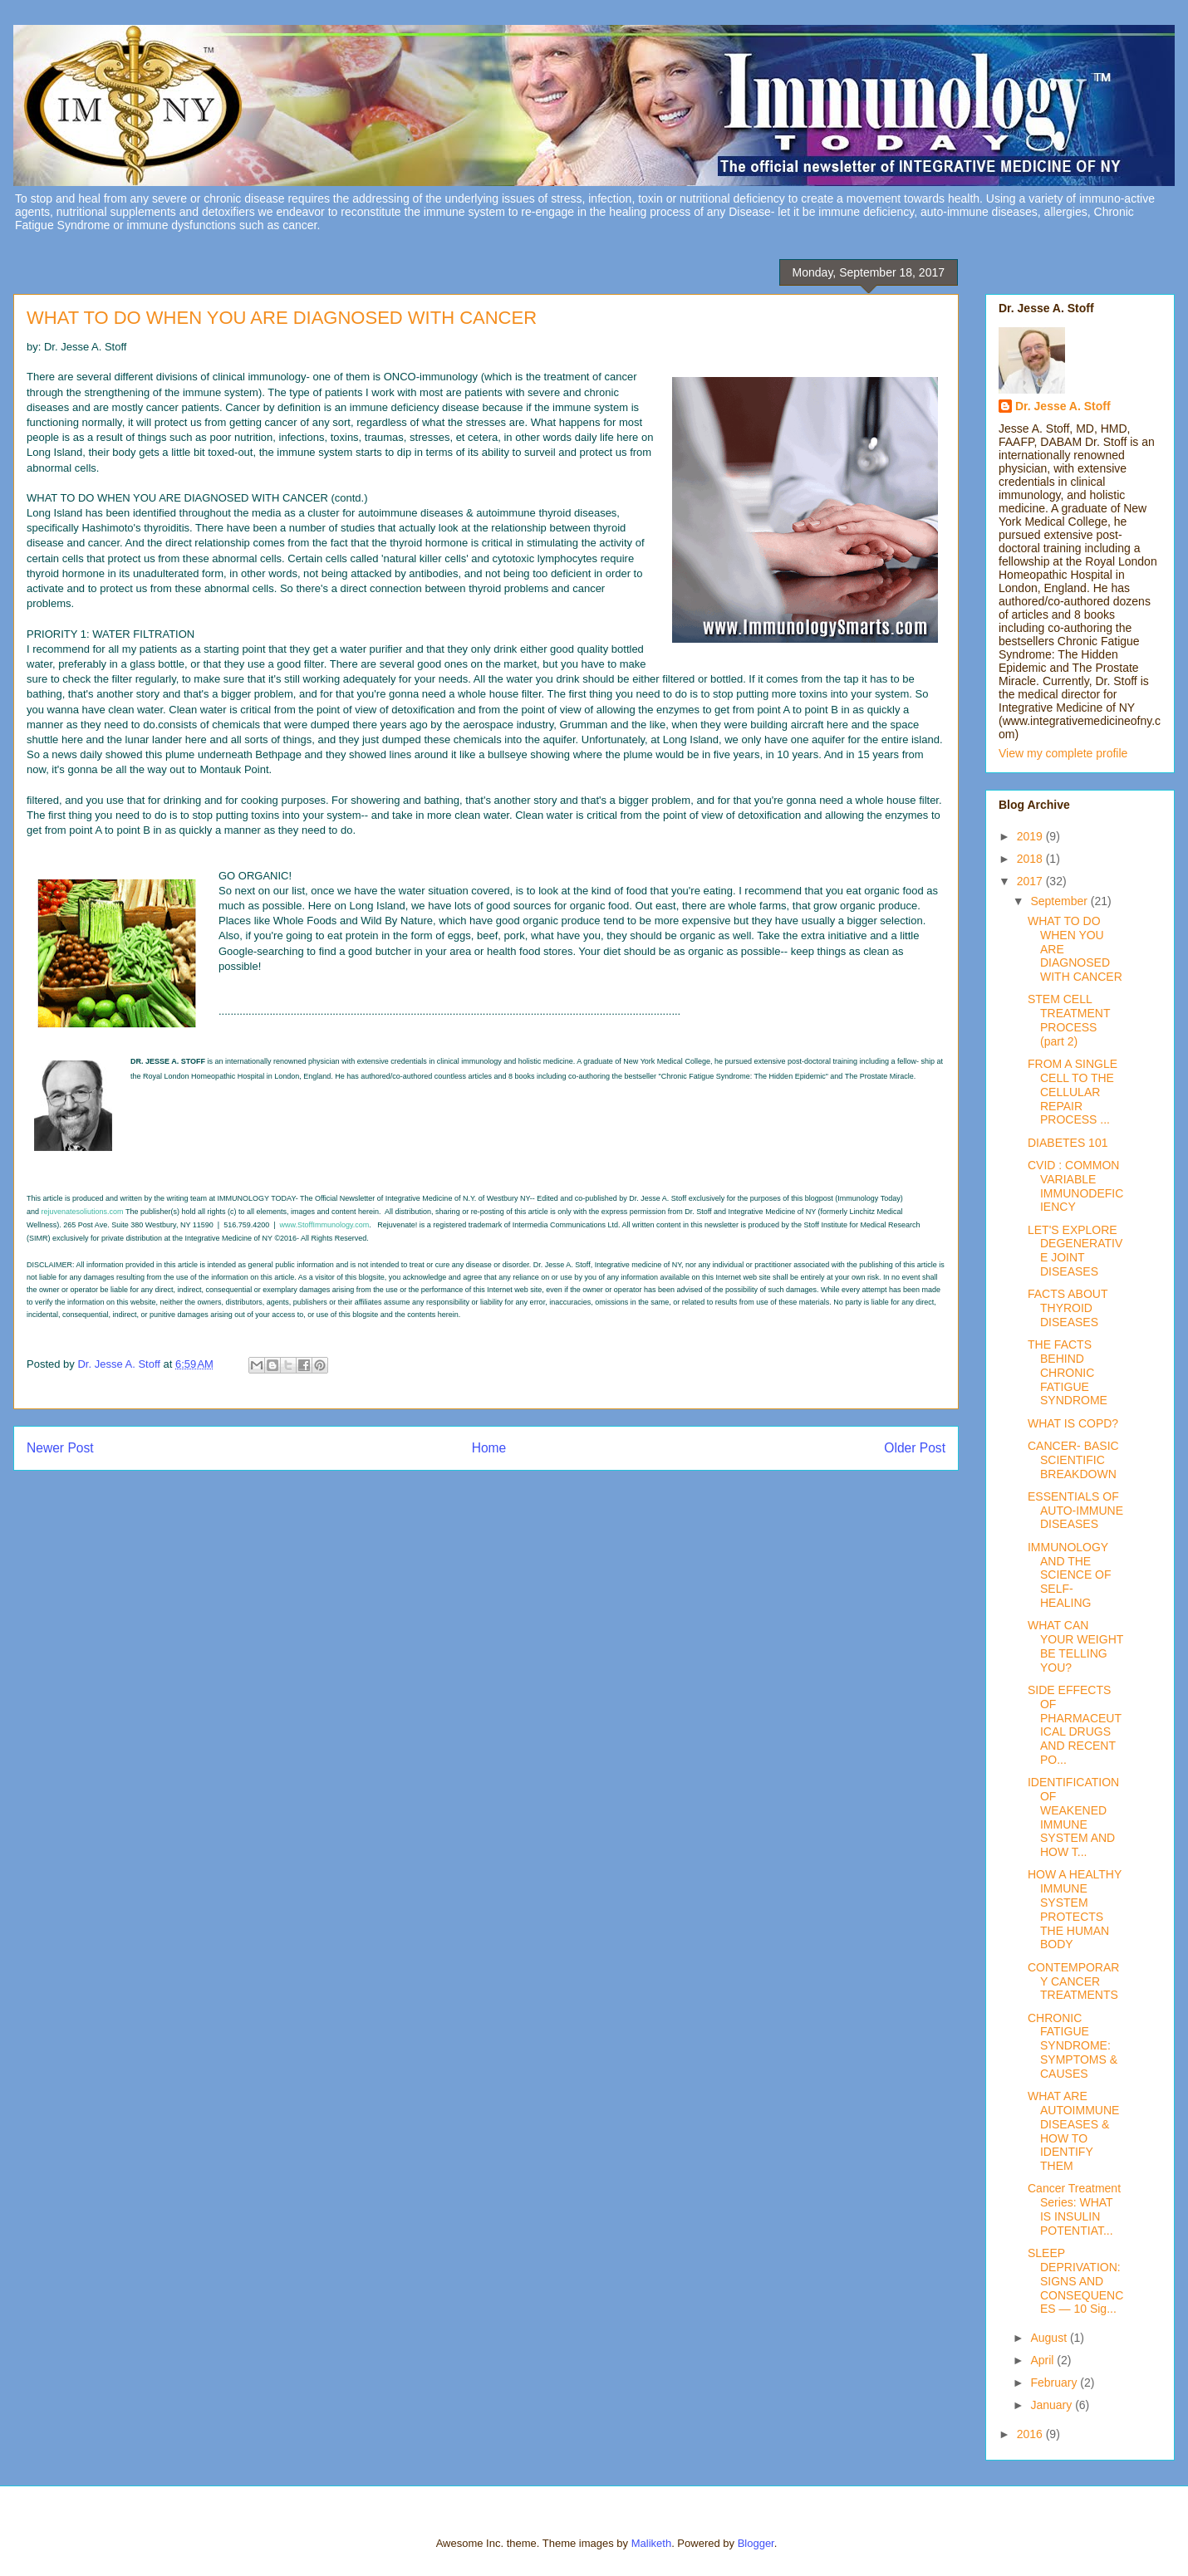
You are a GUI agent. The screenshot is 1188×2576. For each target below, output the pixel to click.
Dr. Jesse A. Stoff (1063, 406)
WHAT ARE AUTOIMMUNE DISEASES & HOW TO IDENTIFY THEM (1073, 2130)
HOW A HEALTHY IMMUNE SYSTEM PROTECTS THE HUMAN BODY (1075, 1909)
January (1052, 2405)
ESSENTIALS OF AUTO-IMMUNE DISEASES (1075, 1510)
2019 (1031, 836)
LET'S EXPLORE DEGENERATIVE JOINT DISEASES (1075, 1250)
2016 (1031, 2434)
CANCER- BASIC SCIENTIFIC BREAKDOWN (1073, 1460)
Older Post (914, 1448)
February (1055, 2382)
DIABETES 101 (1068, 1142)
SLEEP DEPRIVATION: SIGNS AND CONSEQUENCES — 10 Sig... (1075, 2280)
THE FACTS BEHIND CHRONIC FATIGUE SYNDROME (1067, 1372)
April (1043, 2360)
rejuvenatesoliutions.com (83, 1211)
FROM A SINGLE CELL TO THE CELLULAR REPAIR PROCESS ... (1072, 1091)
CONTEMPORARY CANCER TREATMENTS (1073, 1981)
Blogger (756, 2543)
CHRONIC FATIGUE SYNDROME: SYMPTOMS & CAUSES (1072, 2045)
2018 (1031, 858)
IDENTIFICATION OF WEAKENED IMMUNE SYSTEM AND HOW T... (1073, 1817)
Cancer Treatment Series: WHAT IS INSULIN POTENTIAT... (1074, 2209)
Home (489, 1448)
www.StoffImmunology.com (325, 1225)
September (1060, 901)
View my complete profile (1063, 753)
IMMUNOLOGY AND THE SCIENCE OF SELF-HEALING (1070, 1574)
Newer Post (60, 1448)
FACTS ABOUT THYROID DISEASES (1067, 1308)
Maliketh (651, 2543)
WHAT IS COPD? (1073, 1423)
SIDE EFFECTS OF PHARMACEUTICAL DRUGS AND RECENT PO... (1075, 1724)
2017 (1031, 881)
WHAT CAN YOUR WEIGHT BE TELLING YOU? (1075, 1646)
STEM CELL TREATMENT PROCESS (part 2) (1069, 1019)
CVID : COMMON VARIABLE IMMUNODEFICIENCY (1075, 1185)
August (1049, 2337)
